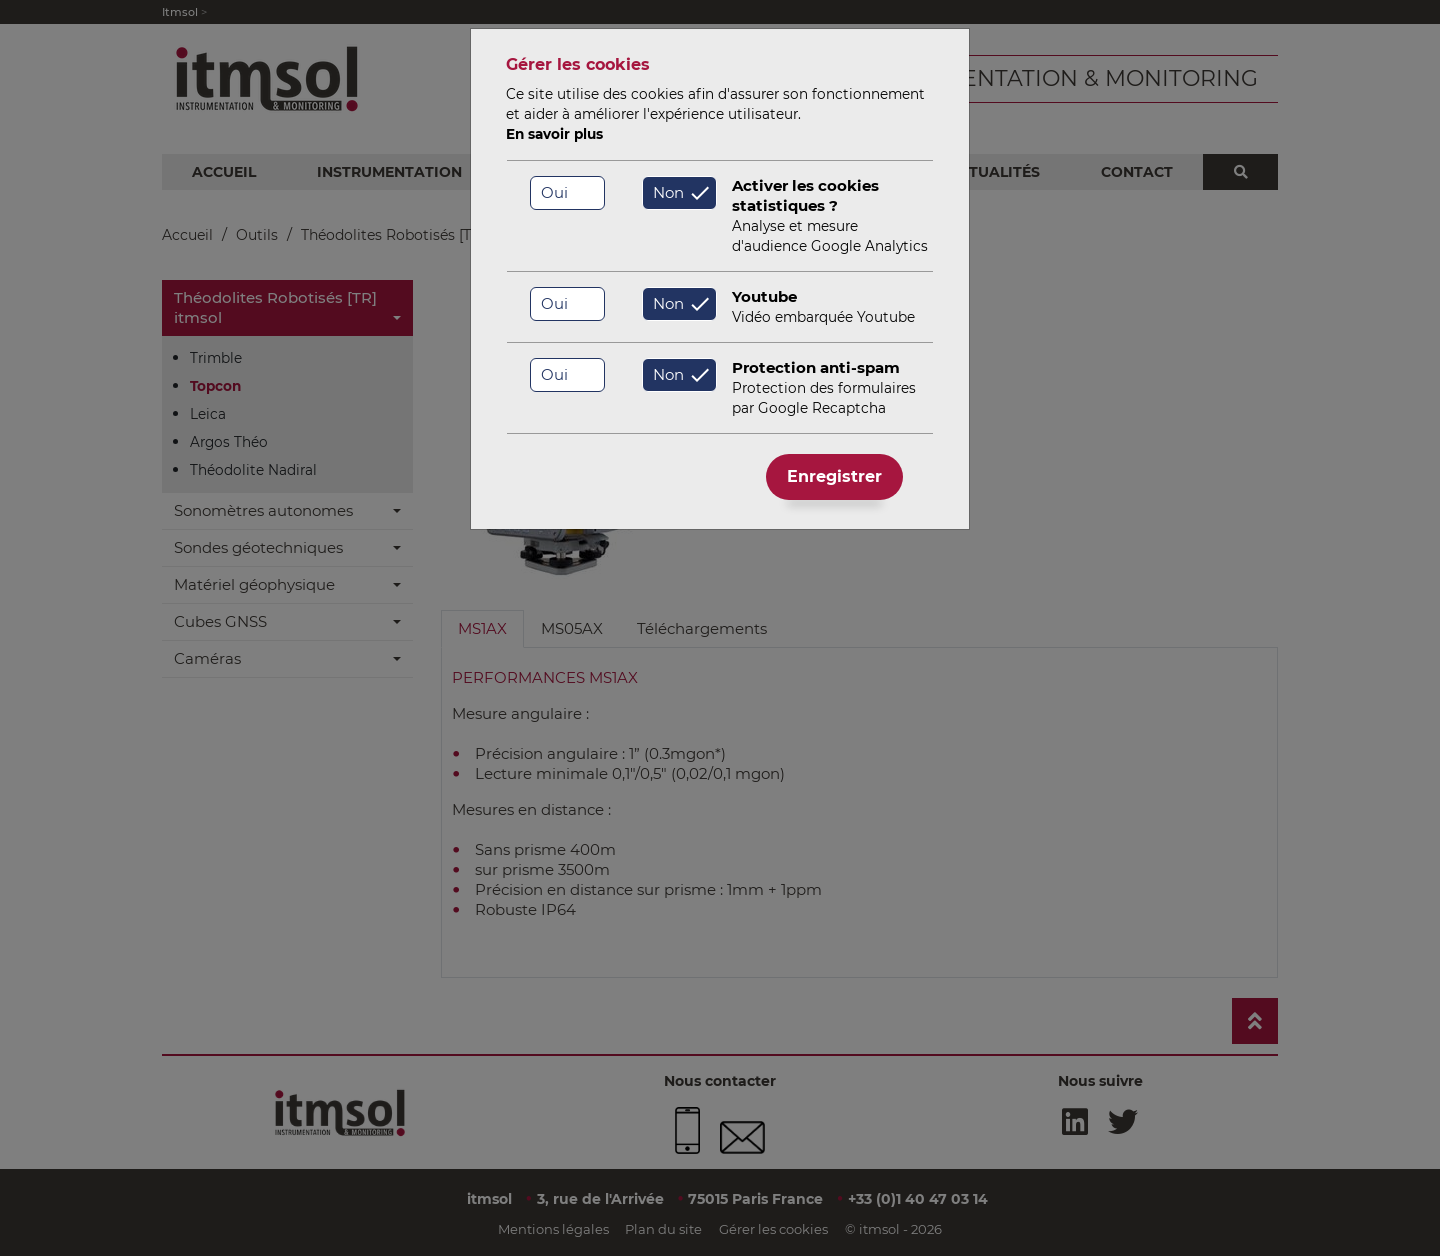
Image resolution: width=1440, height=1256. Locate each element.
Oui (554, 192)
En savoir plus (554, 134)
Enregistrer (834, 476)
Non (668, 192)
